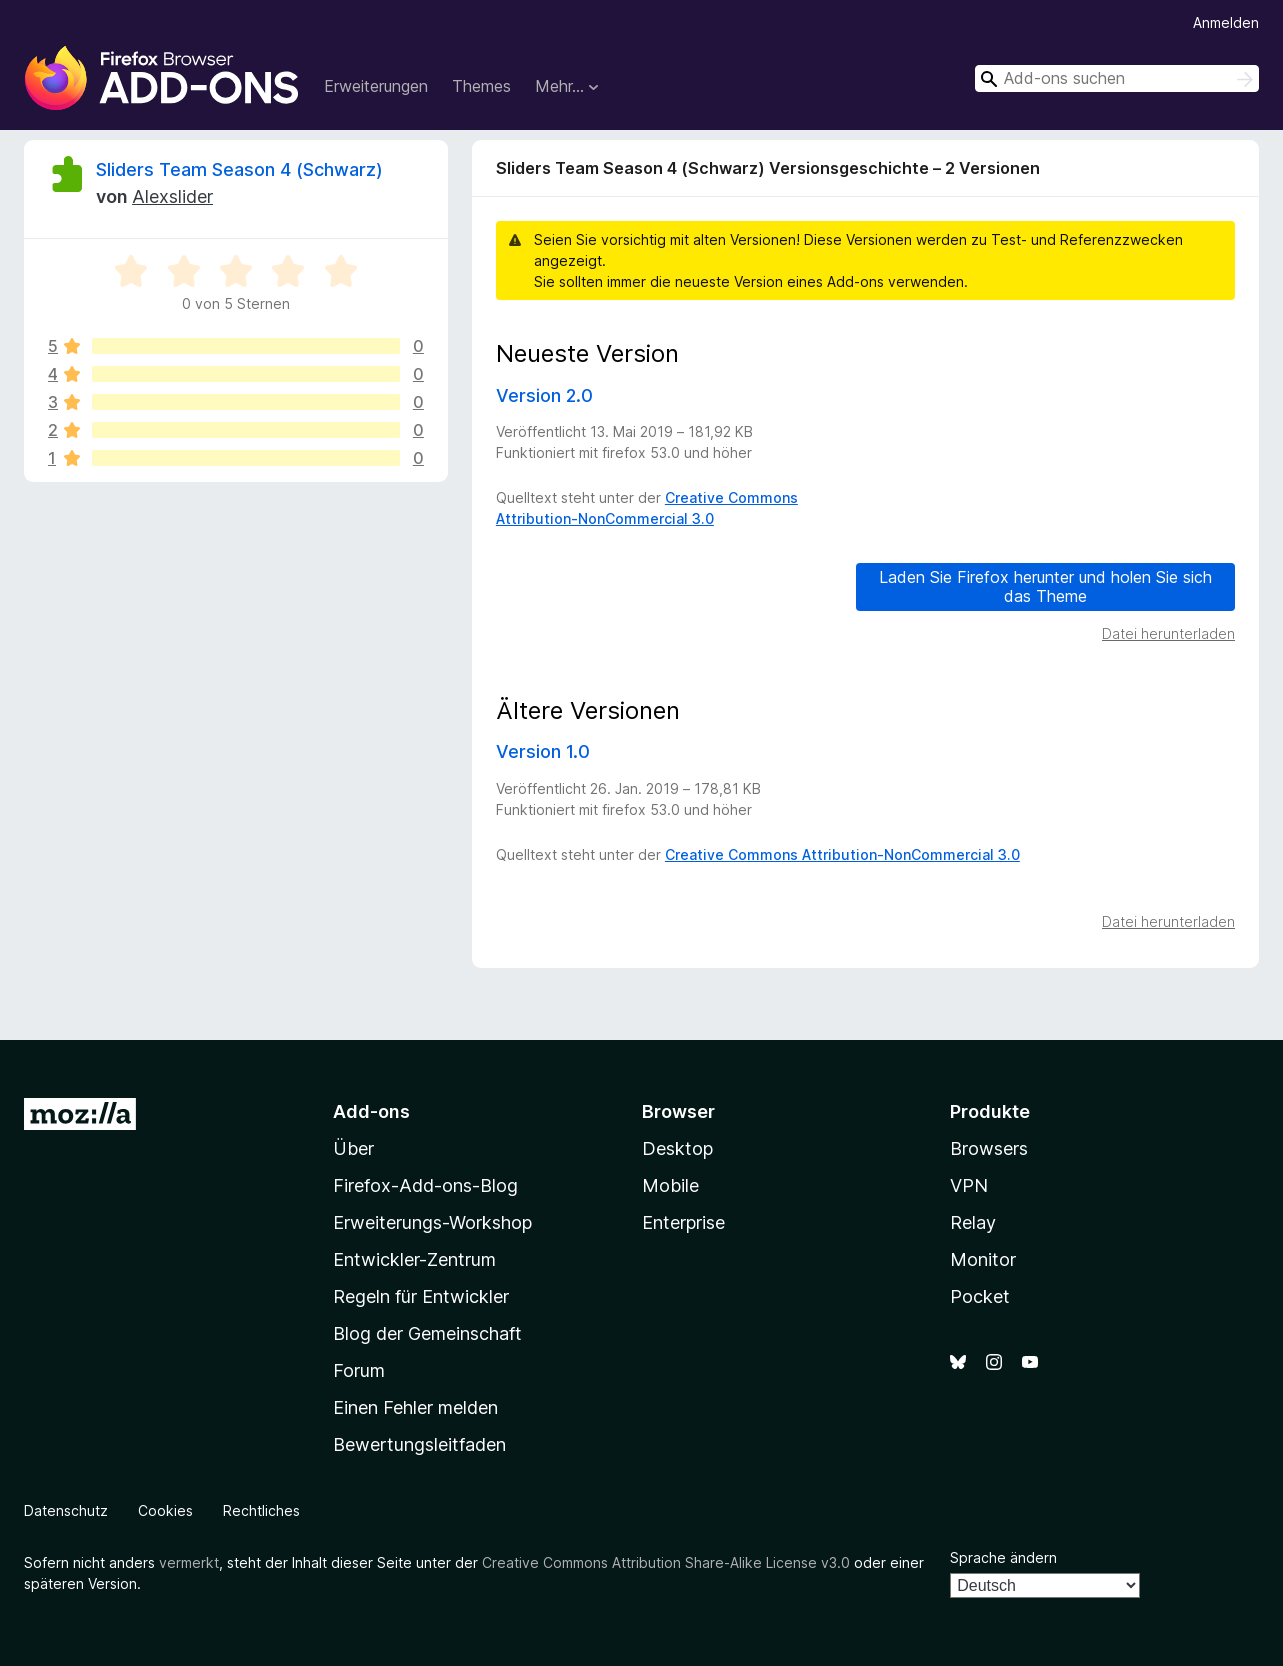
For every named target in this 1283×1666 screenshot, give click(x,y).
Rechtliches (261, 1510)
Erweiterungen (376, 86)
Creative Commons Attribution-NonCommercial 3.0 (842, 854)
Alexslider (172, 196)
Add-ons (371, 1111)
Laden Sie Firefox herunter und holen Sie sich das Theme (1045, 586)
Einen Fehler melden (415, 1407)
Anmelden (1226, 22)
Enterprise (683, 1222)
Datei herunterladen (1168, 633)
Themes (481, 86)
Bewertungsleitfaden (419, 1444)
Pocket (980, 1296)
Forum (359, 1370)
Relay (973, 1222)
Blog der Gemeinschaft (427, 1333)
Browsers (989, 1148)
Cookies (165, 1510)
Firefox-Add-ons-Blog (425, 1185)
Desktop (677, 1148)
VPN (969, 1185)
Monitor (983, 1259)
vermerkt (189, 1562)
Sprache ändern (1003, 1557)
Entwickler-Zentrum (414, 1259)
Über (353, 1148)
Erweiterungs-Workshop (432, 1222)
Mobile (670, 1185)
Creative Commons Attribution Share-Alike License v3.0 (666, 1562)
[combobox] (1117, 78)
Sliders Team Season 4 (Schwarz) (239, 169)
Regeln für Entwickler (421, 1296)
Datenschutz (66, 1510)
